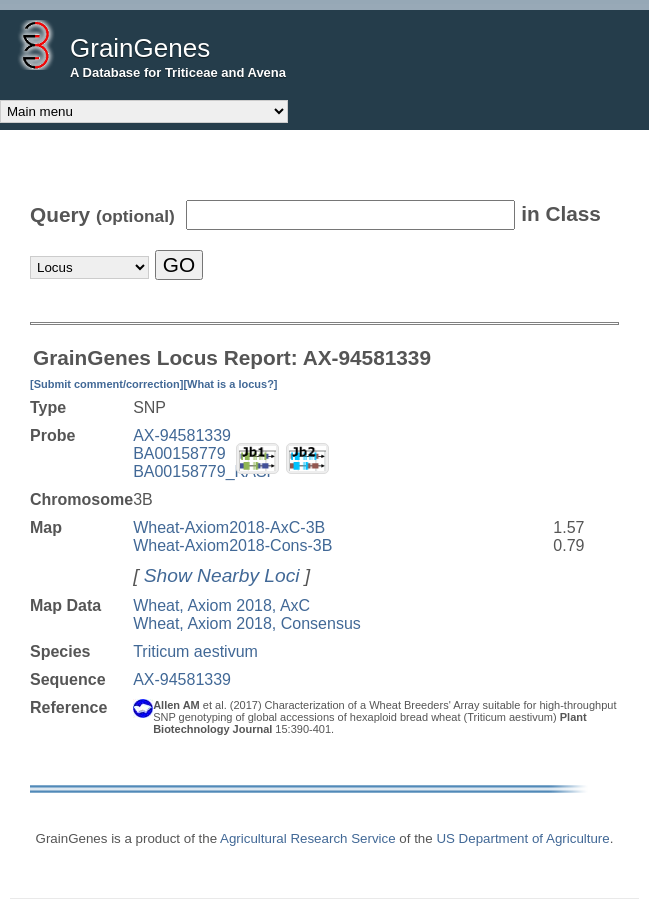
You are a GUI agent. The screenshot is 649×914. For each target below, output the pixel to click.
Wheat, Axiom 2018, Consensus (247, 623)
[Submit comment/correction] (106, 384)
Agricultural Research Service (308, 838)
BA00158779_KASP (205, 471)
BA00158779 (179, 453)
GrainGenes (140, 48)
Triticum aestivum (195, 651)
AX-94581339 (182, 435)
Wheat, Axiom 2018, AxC (221, 605)
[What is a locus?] (230, 384)
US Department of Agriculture (522, 838)
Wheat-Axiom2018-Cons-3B (232, 545)
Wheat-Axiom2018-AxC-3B (229, 527)
